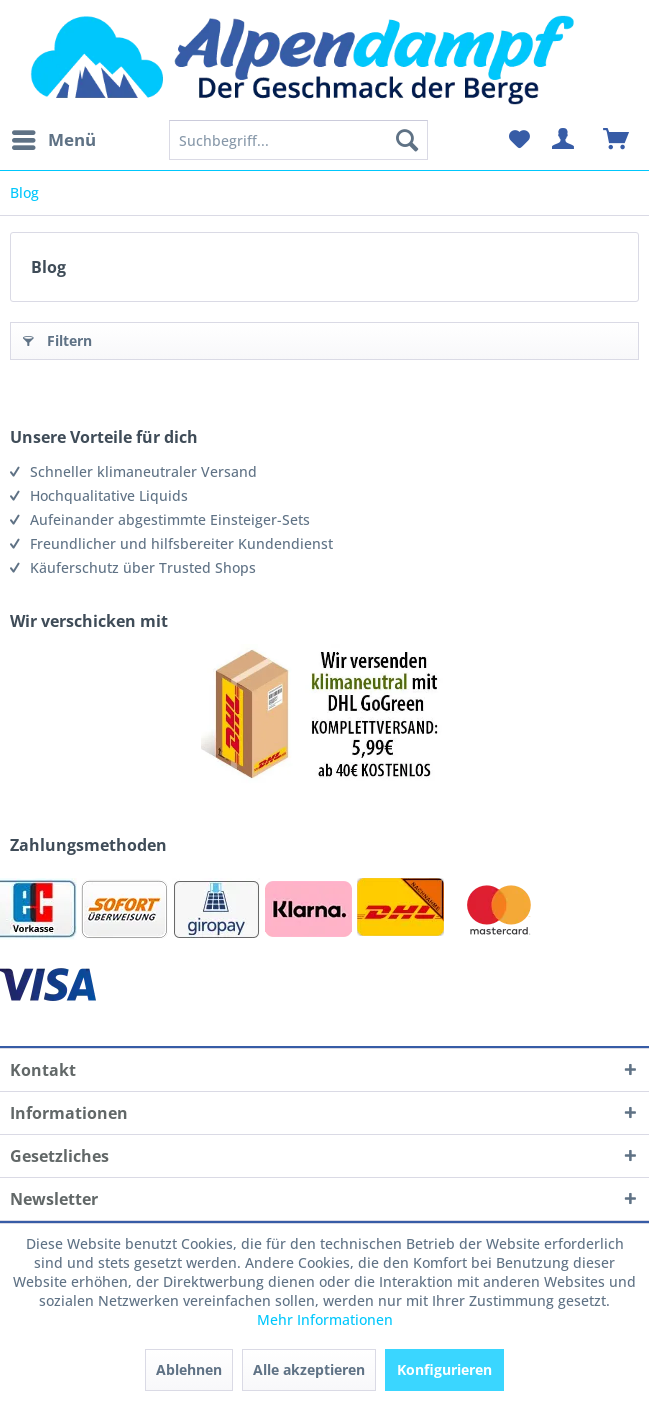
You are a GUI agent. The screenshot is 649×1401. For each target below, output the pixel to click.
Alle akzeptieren (309, 1369)
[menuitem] (53, 140)
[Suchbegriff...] (299, 140)
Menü (54, 137)
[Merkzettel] (519, 140)
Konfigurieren (444, 1369)
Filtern (57, 337)
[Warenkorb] (617, 140)
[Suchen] (407, 140)
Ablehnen (189, 1369)
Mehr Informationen (325, 1319)
